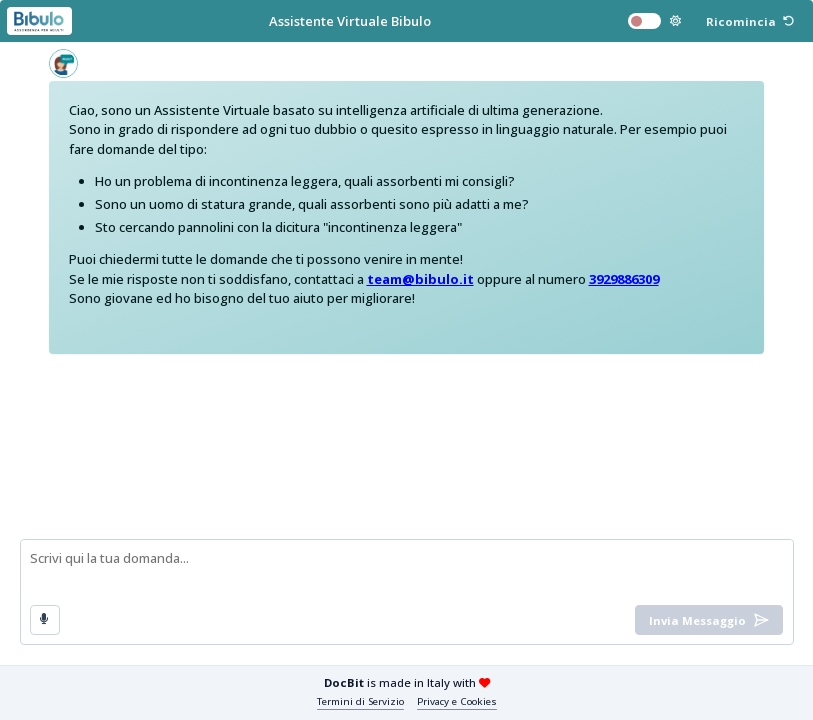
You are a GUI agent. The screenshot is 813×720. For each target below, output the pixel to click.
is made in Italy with (407, 682)
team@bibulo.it (420, 279)
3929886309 (624, 279)
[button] (750, 21)
